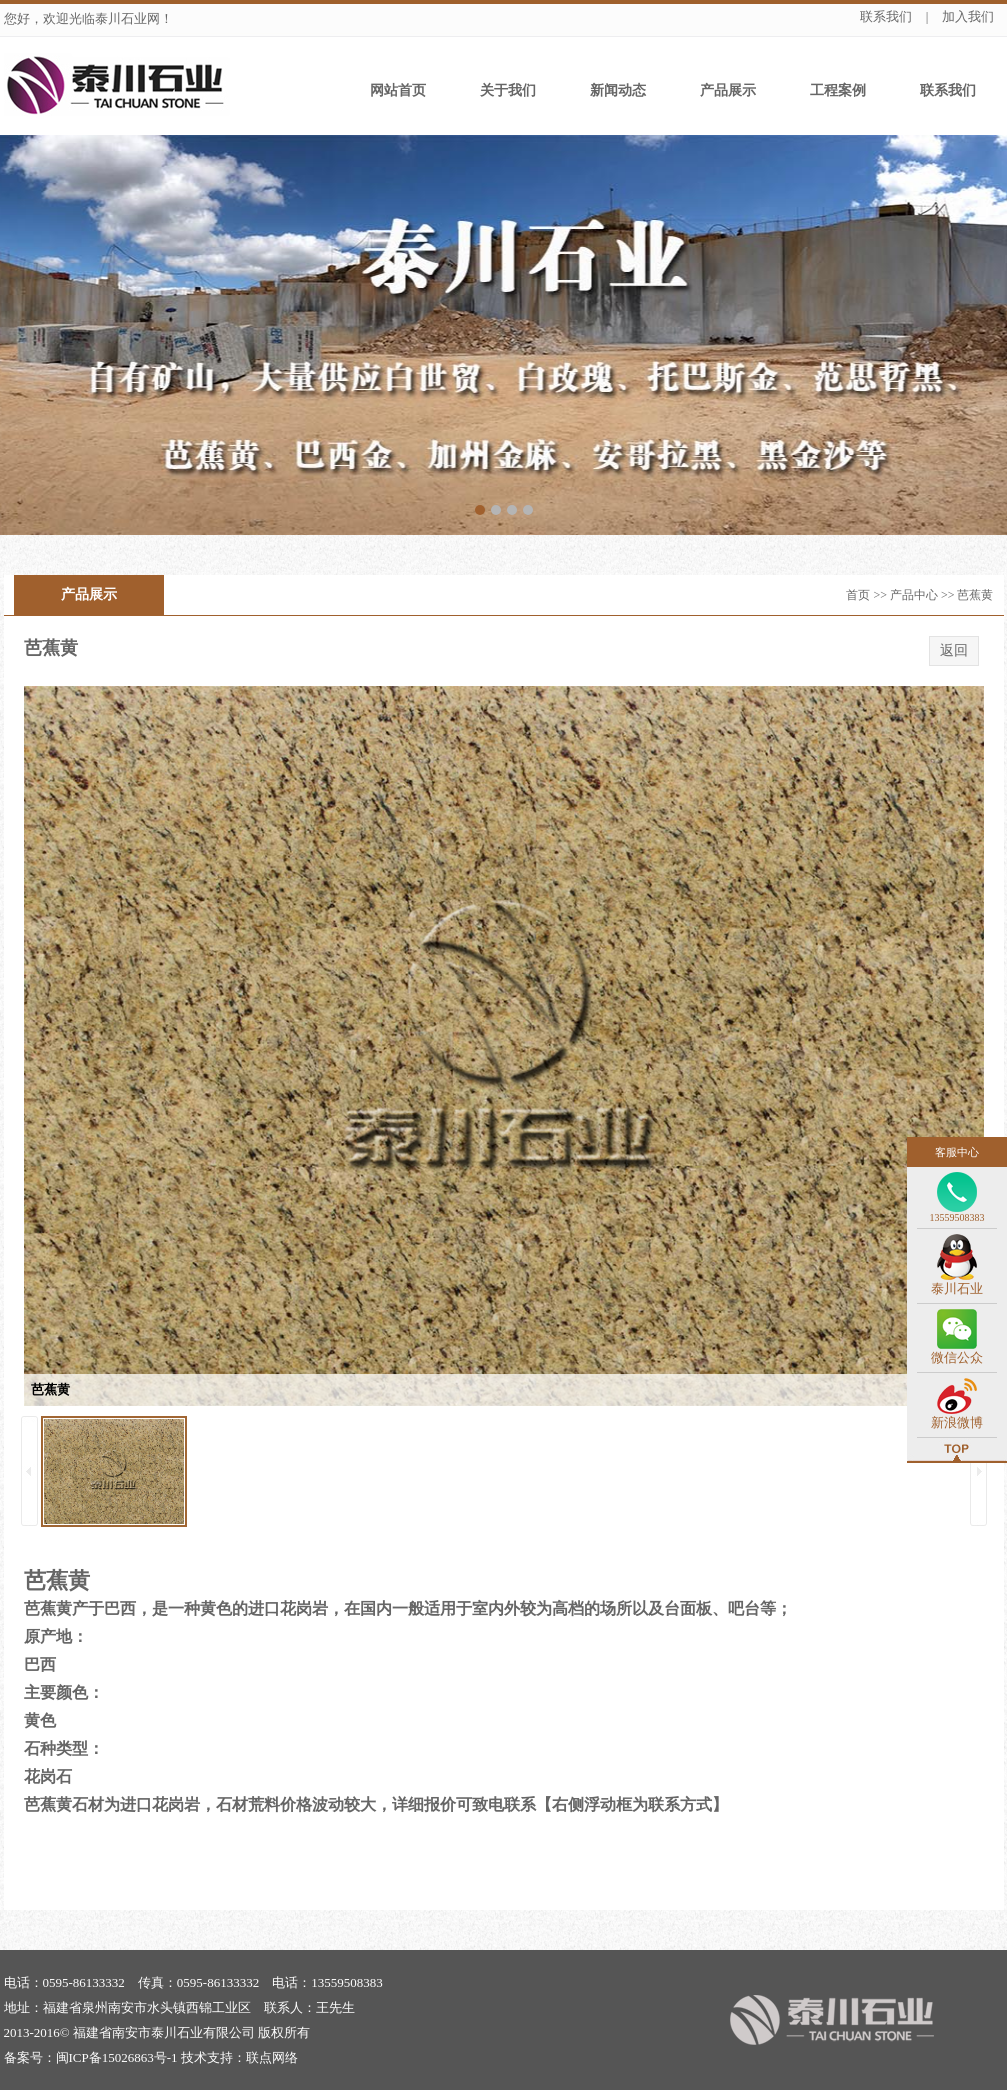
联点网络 (272, 2057)
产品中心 (914, 595)
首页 (858, 595)
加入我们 (968, 16)
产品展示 (728, 90)
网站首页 (398, 90)
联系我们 (886, 16)
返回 (954, 650)
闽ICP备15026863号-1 (117, 2057)
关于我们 (508, 90)
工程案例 (838, 90)
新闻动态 (618, 90)
